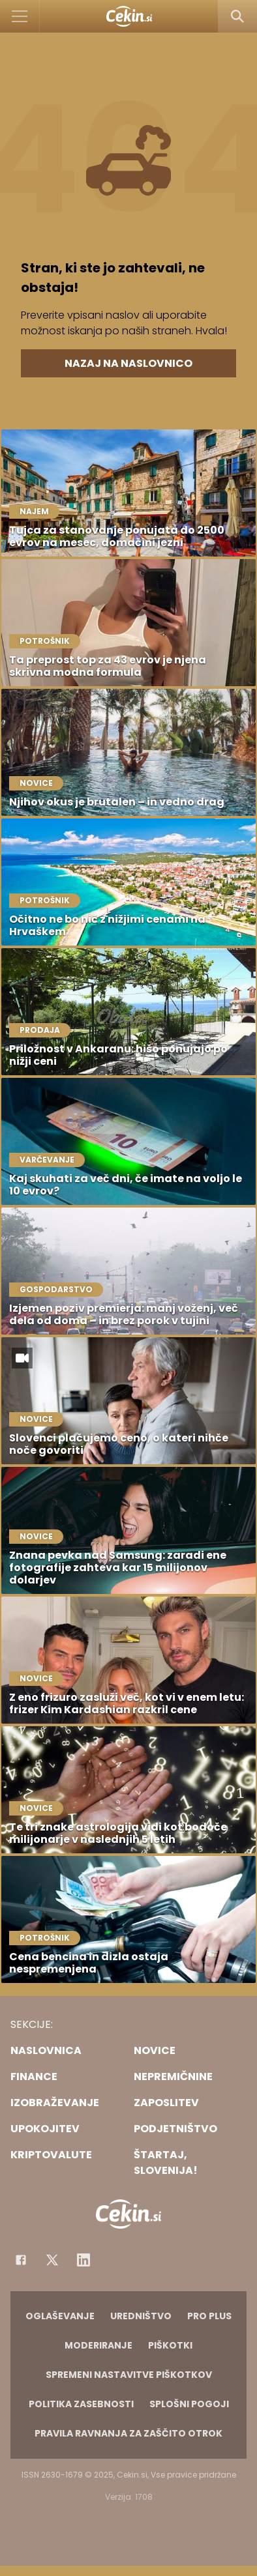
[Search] (237, 16)
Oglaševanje (60, 2316)
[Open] (20, 16)
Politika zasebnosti (81, 2403)
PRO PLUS (209, 2316)
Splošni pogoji (189, 2403)
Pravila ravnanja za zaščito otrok (128, 2433)
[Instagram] (83, 2260)
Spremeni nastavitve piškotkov (129, 2374)
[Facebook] (20, 2260)
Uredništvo (141, 2316)
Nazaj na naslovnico (128, 363)
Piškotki (170, 2345)
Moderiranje (98, 2345)
